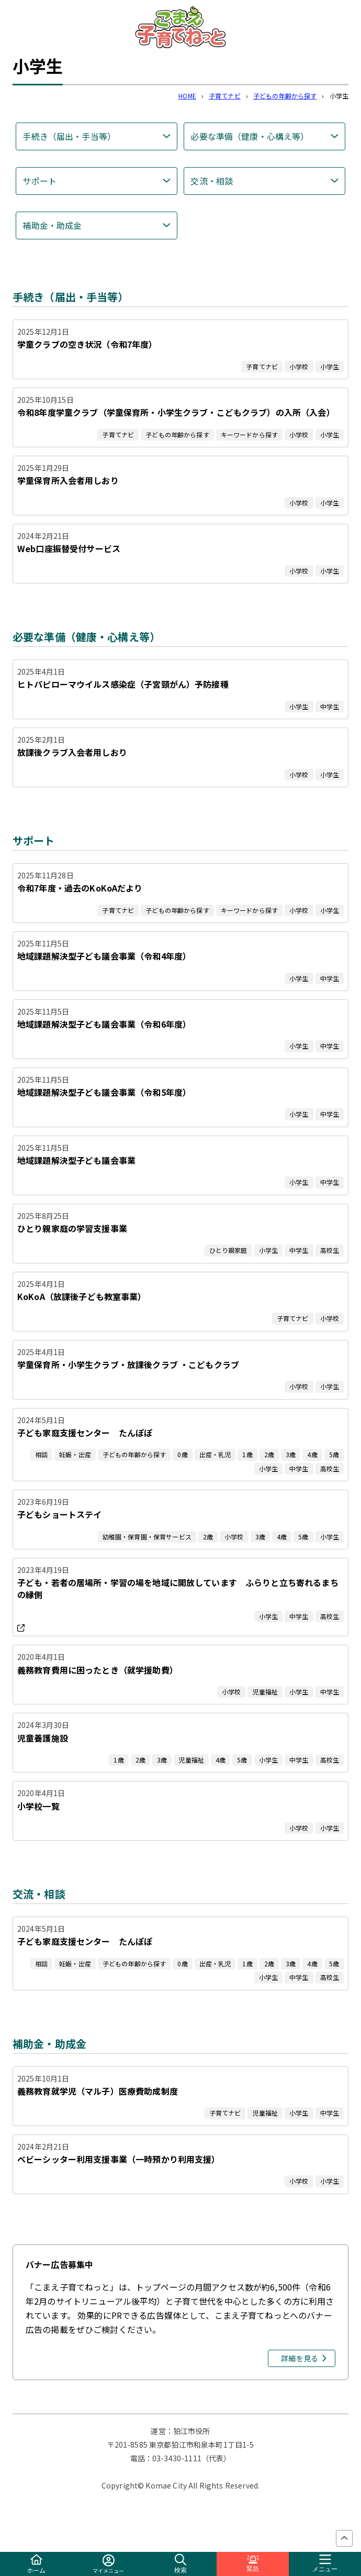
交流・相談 (211, 180)
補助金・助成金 (52, 225)
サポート (39, 180)
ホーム (36, 2564)
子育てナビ (225, 95)
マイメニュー (109, 2564)
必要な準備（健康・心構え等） (249, 136)
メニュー (324, 2564)
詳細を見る (299, 2358)
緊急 (252, 2563)
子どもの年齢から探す (285, 95)
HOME (187, 95)
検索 (180, 2563)
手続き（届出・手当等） (69, 136)
